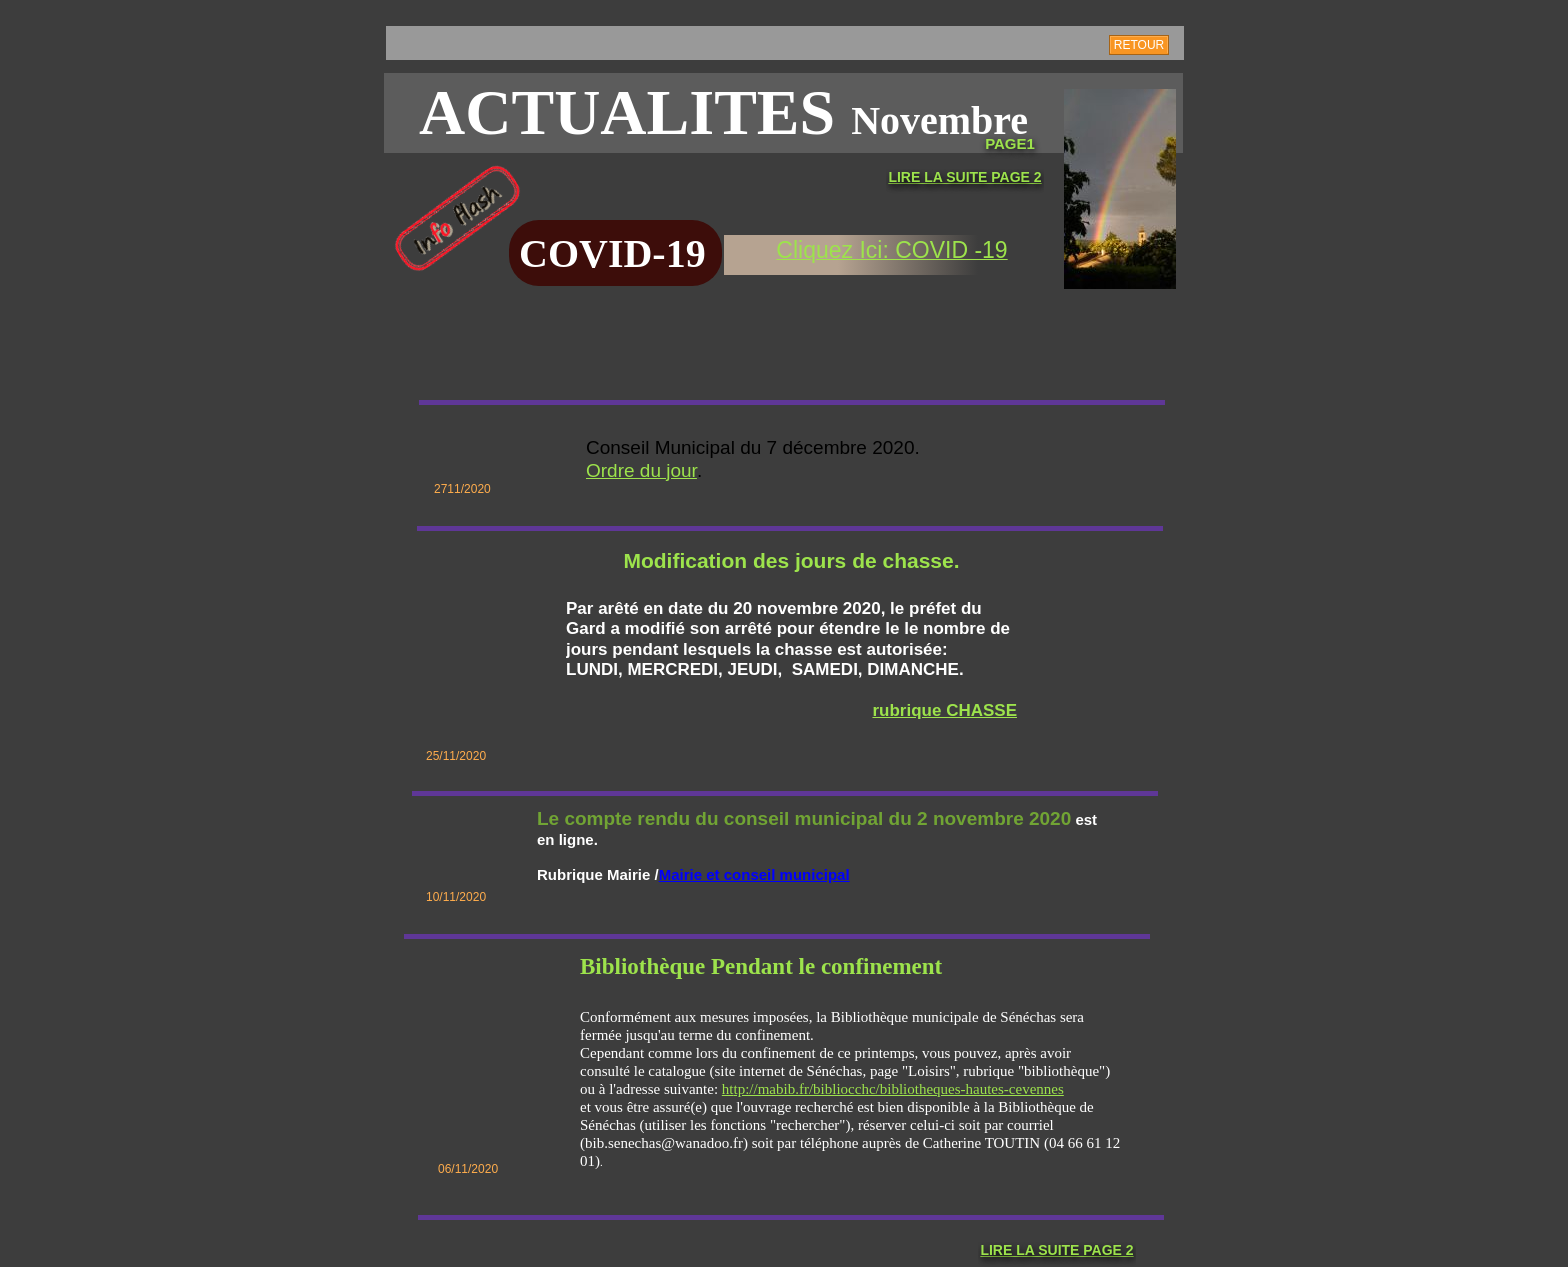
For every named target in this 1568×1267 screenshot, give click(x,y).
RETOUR (1139, 45)
